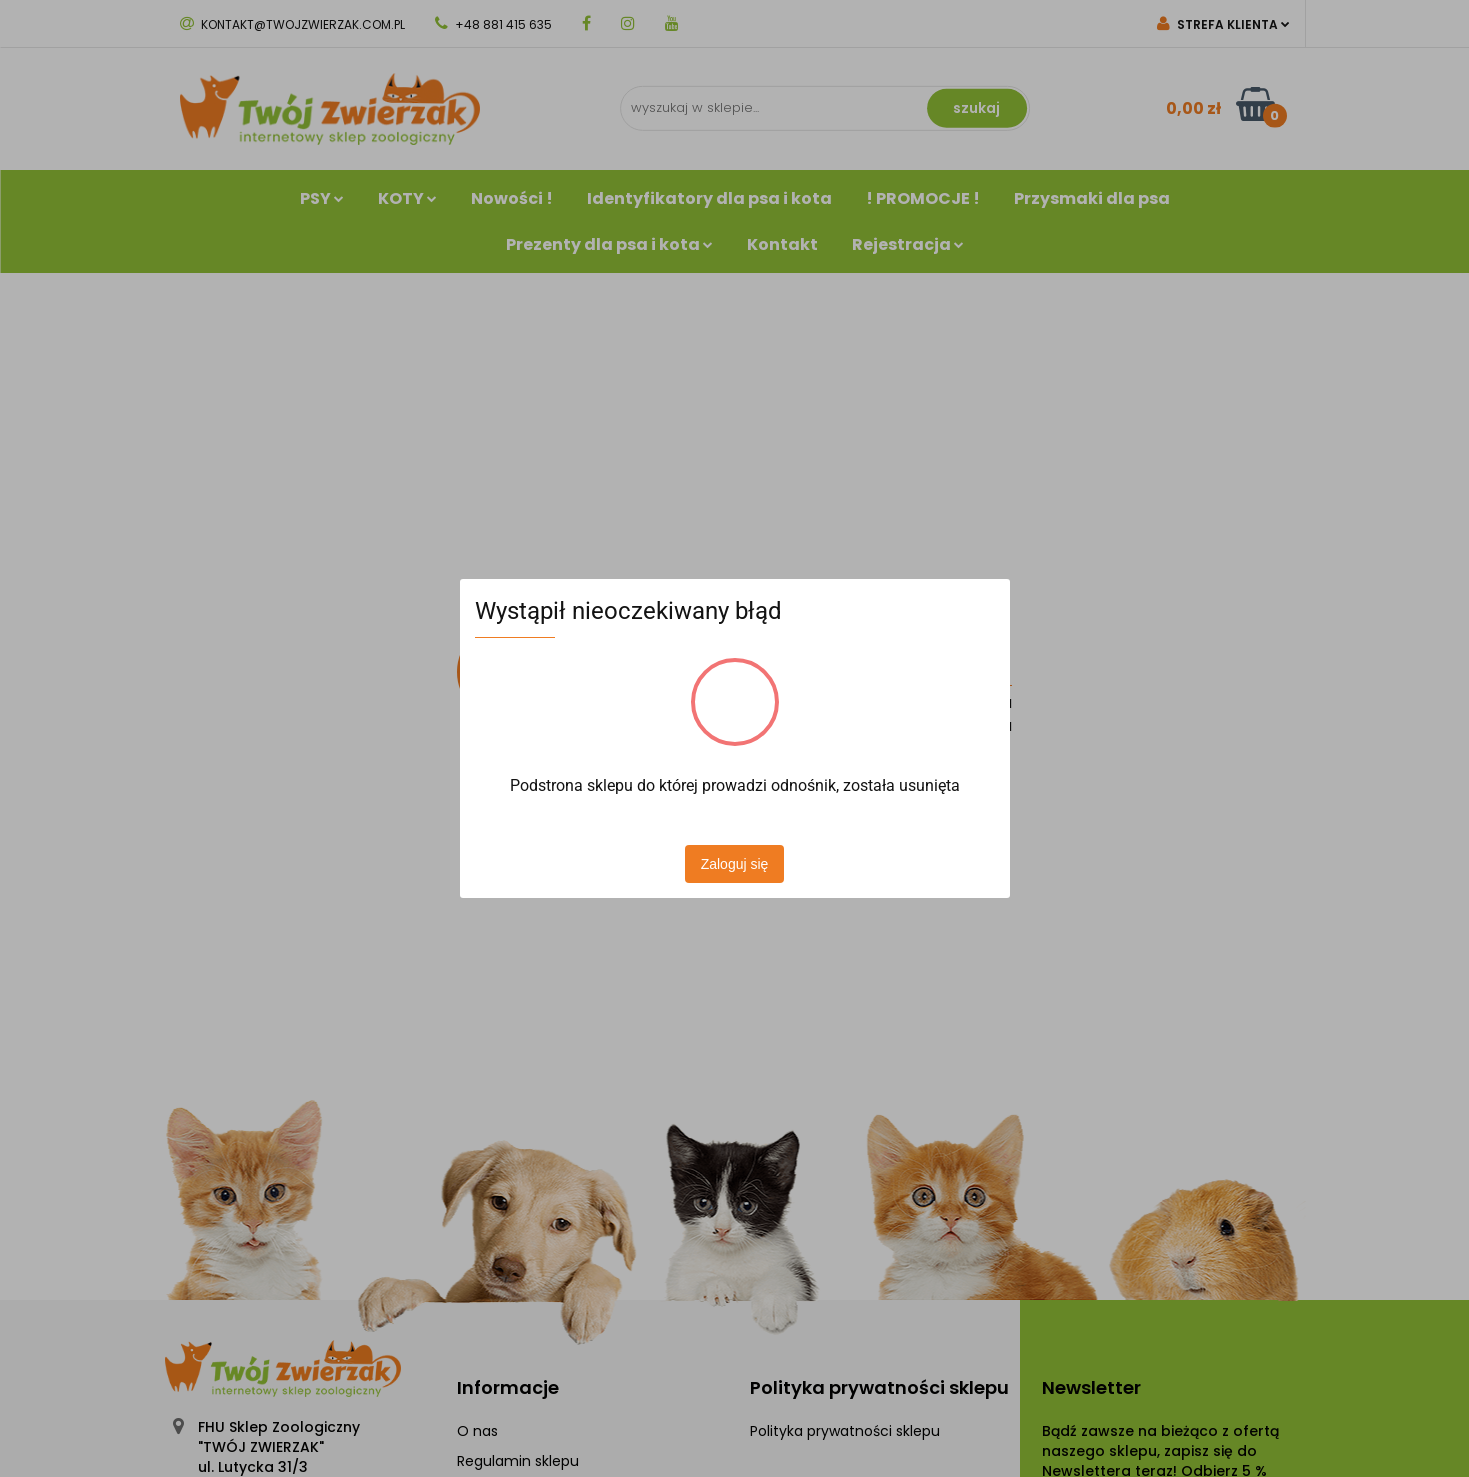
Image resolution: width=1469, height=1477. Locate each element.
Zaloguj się (735, 864)
